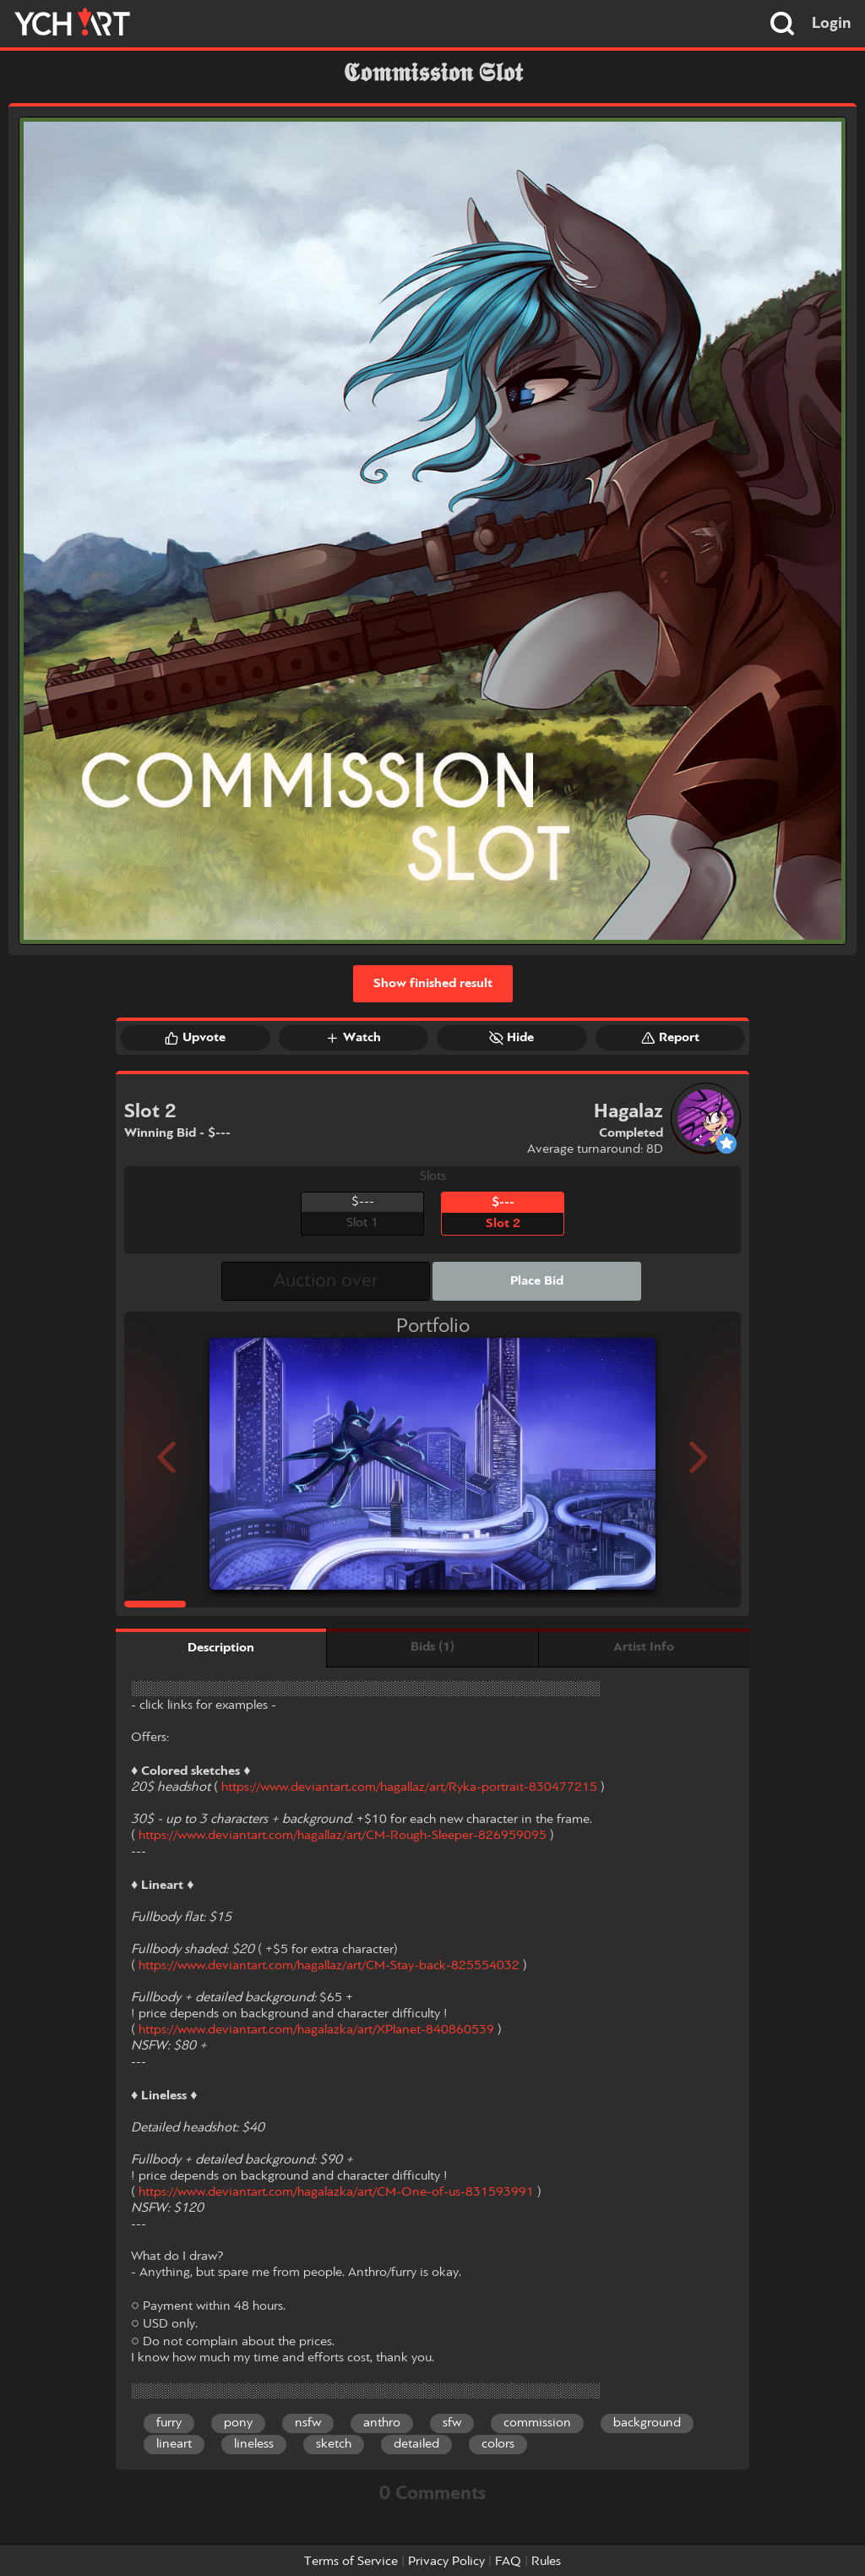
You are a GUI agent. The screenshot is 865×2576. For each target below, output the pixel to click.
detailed (416, 2444)
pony (238, 2423)
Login (831, 23)
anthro (381, 2423)
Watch (353, 1038)
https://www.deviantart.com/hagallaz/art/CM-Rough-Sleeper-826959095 (343, 1835)
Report (670, 1038)
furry (169, 2423)
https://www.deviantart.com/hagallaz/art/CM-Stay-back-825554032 (329, 1966)
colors (497, 2444)
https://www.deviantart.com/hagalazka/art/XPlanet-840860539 (316, 2030)
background (647, 2423)
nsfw (308, 2423)
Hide (511, 1038)
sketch (333, 2444)
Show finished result (432, 984)
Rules (546, 2561)
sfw (452, 2423)
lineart (174, 2444)
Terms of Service (351, 2561)
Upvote (195, 1038)
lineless (254, 2444)
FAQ (508, 2561)
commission (537, 2423)
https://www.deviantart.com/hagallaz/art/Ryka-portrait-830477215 (409, 1787)
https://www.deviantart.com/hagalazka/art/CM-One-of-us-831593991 (336, 2192)
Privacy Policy (446, 2561)
